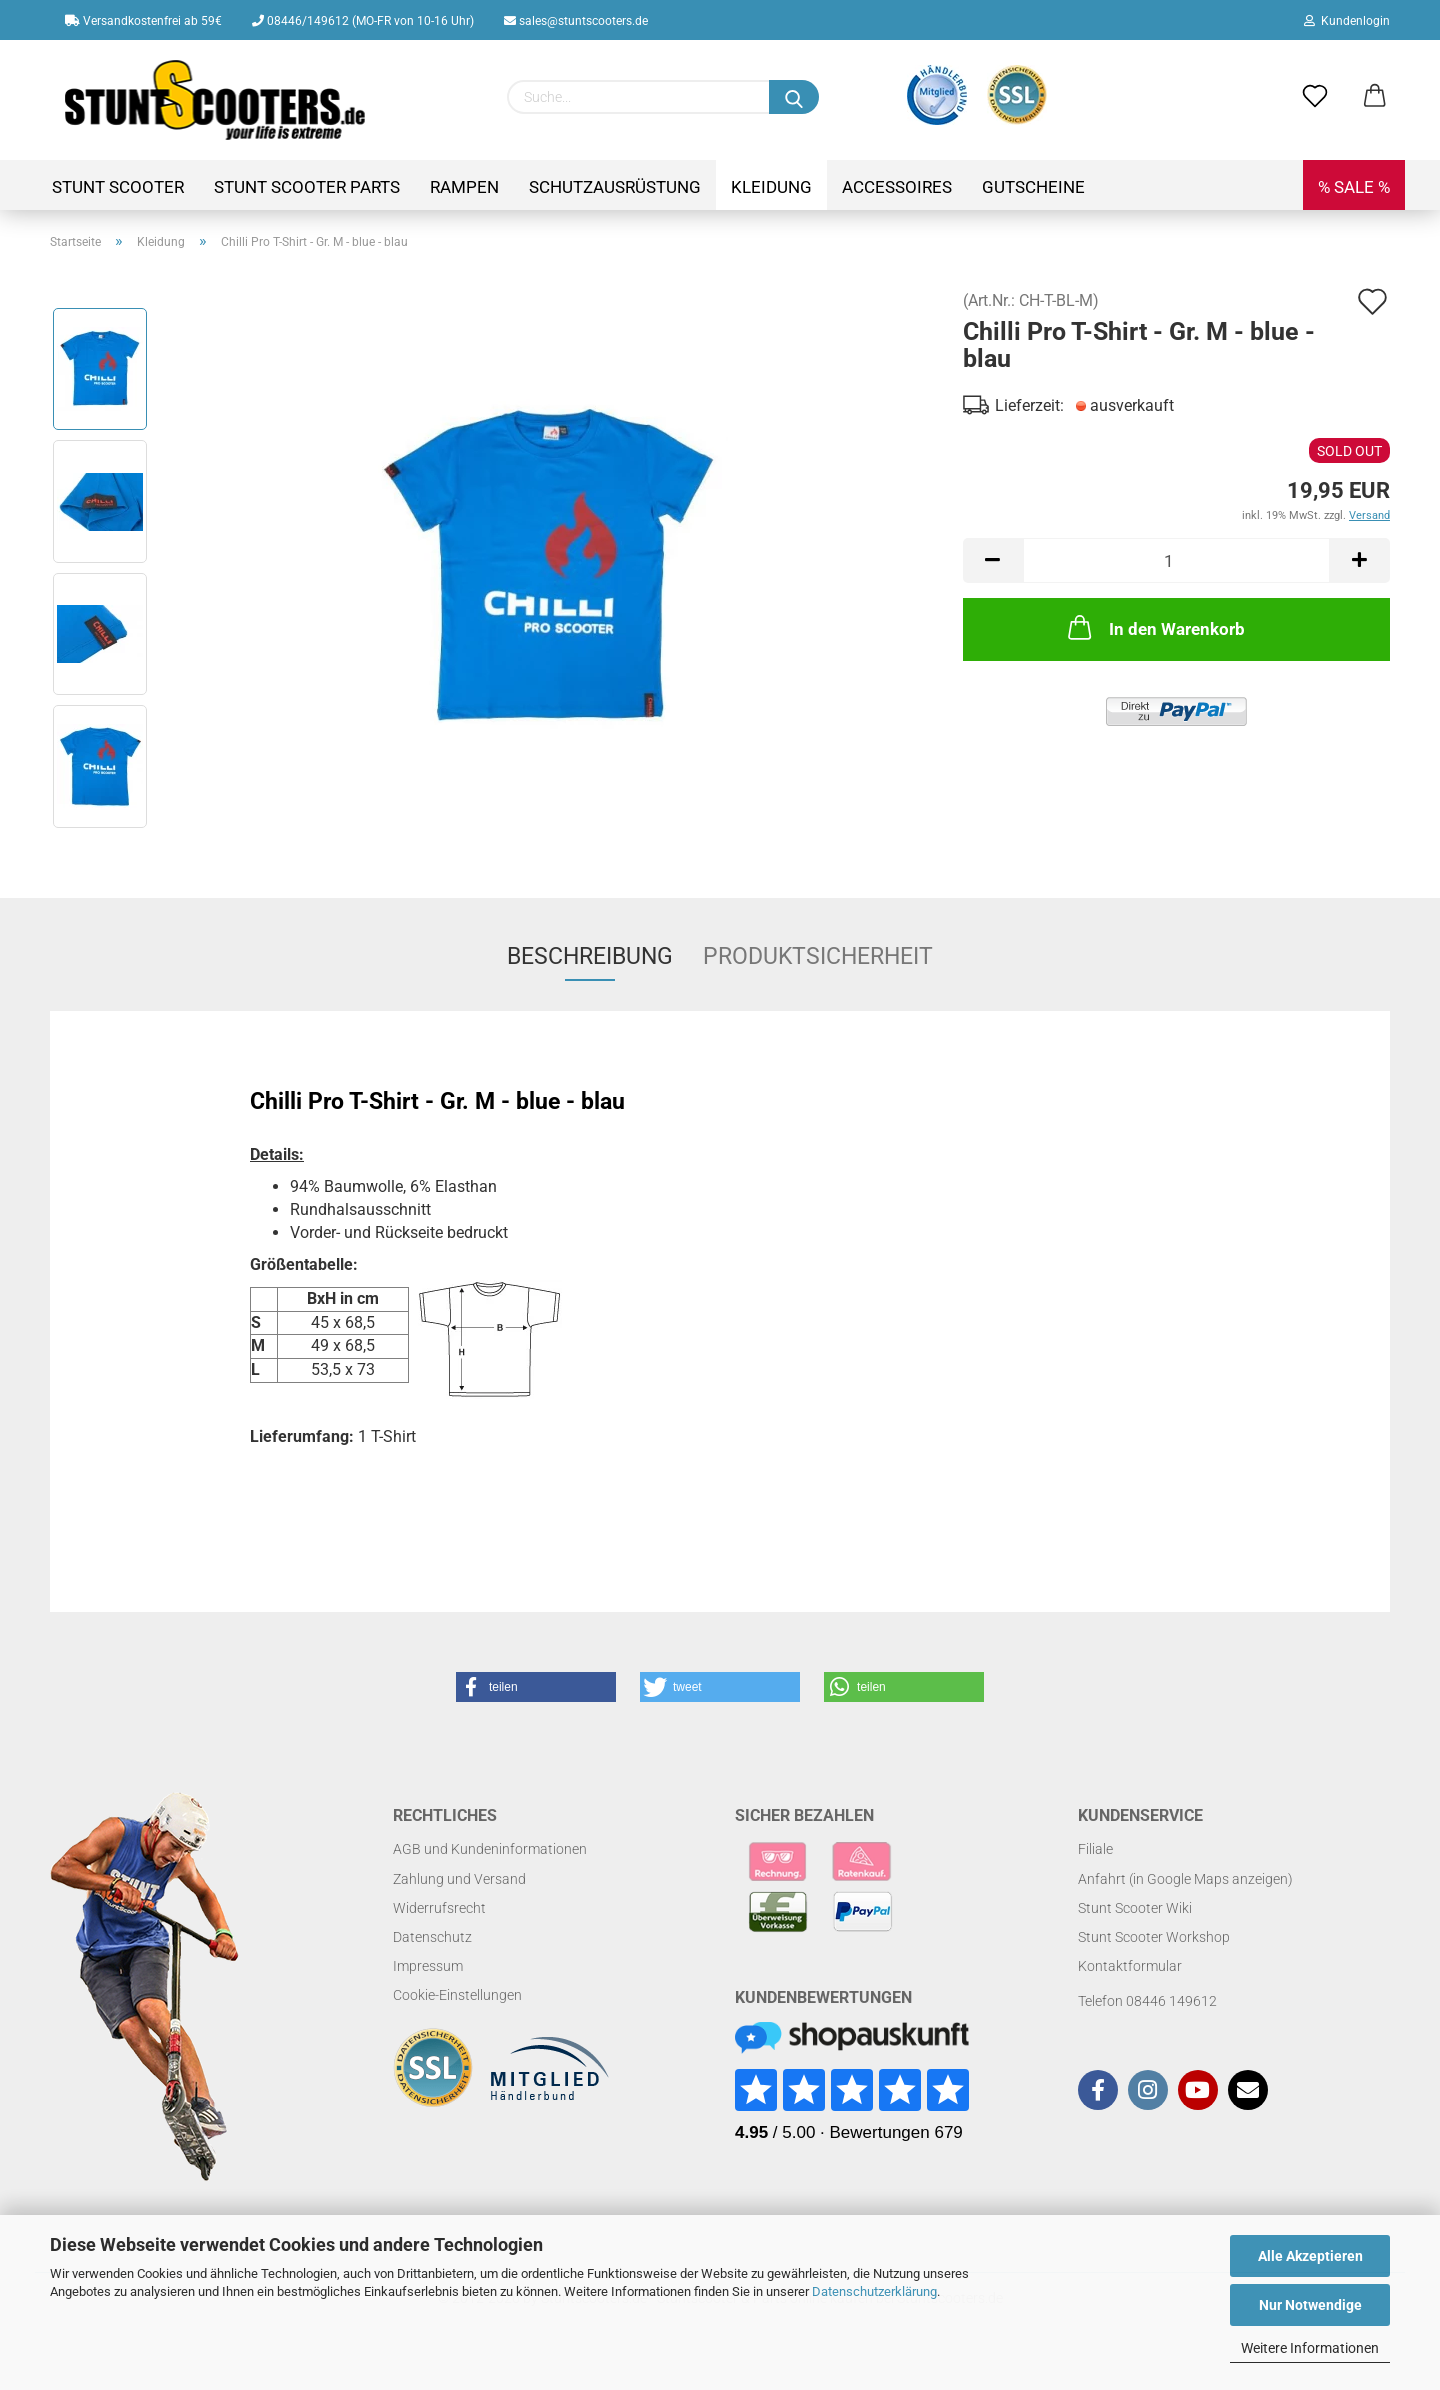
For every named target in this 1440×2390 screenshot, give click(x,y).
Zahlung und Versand (459, 1879)
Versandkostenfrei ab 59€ (143, 21)
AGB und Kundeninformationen (490, 1849)
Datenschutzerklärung (874, 2291)
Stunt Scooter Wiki (1135, 1908)
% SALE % (1354, 187)
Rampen (464, 187)
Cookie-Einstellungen (457, 1995)
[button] (536, 1687)
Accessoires (897, 187)
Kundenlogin (1347, 21)
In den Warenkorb (1154, 627)
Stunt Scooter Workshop (1154, 1937)
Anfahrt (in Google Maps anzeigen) (1185, 1879)
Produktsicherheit (818, 956)
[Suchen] (794, 97)
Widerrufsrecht (439, 1908)
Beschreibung (590, 956)
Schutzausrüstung (615, 187)
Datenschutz (432, 1937)
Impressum (428, 1966)
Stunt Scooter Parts (307, 187)
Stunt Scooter (118, 187)
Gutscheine (1033, 187)
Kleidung (771, 187)
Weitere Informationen (1310, 2348)
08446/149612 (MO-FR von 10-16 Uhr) (363, 21)
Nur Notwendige (1310, 2305)
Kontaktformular (1130, 1966)
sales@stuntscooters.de (576, 21)
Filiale (1095, 1849)
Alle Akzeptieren (1310, 2256)
